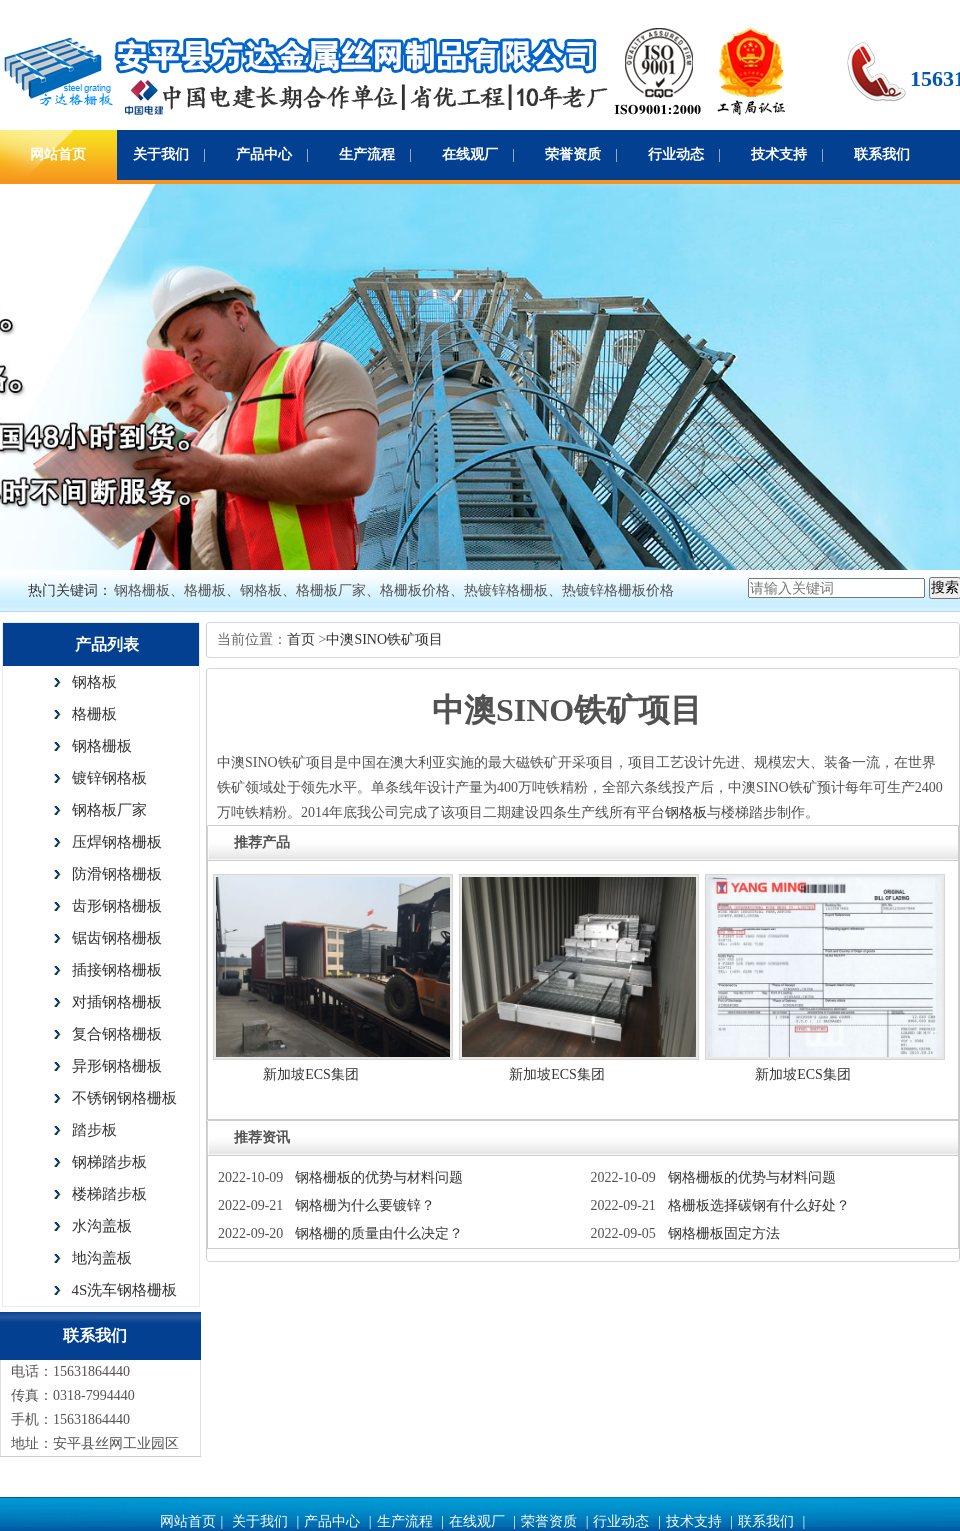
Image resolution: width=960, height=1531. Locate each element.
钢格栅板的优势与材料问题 (379, 1177)
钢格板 (94, 682)
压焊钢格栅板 (117, 842)
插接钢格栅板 (117, 970)
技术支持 (779, 154)
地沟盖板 (102, 1258)
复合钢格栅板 (117, 1034)
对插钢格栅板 (117, 1002)
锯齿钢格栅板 (117, 938)
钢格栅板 (102, 746)
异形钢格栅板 (117, 1066)
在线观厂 (470, 154)
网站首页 (58, 154)
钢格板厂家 (109, 810)
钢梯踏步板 (109, 1162)
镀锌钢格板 (109, 778)
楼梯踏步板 (109, 1194)
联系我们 (882, 154)
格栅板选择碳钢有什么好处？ (759, 1205)
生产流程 (367, 154)
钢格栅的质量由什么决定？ (379, 1233)
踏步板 (94, 1130)
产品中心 (264, 154)
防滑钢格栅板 (117, 874)
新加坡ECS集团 (311, 1074)
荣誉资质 (573, 154)
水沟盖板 (102, 1226)
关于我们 (161, 154)
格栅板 (94, 714)
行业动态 (676, 154)
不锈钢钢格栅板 (124, 1098)
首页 (303, 639)
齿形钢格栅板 (117, 906)
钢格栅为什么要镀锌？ (365, 1205)
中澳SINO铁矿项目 (384, 639)
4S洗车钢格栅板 (125, 1290)
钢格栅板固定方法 (724, 1233)
